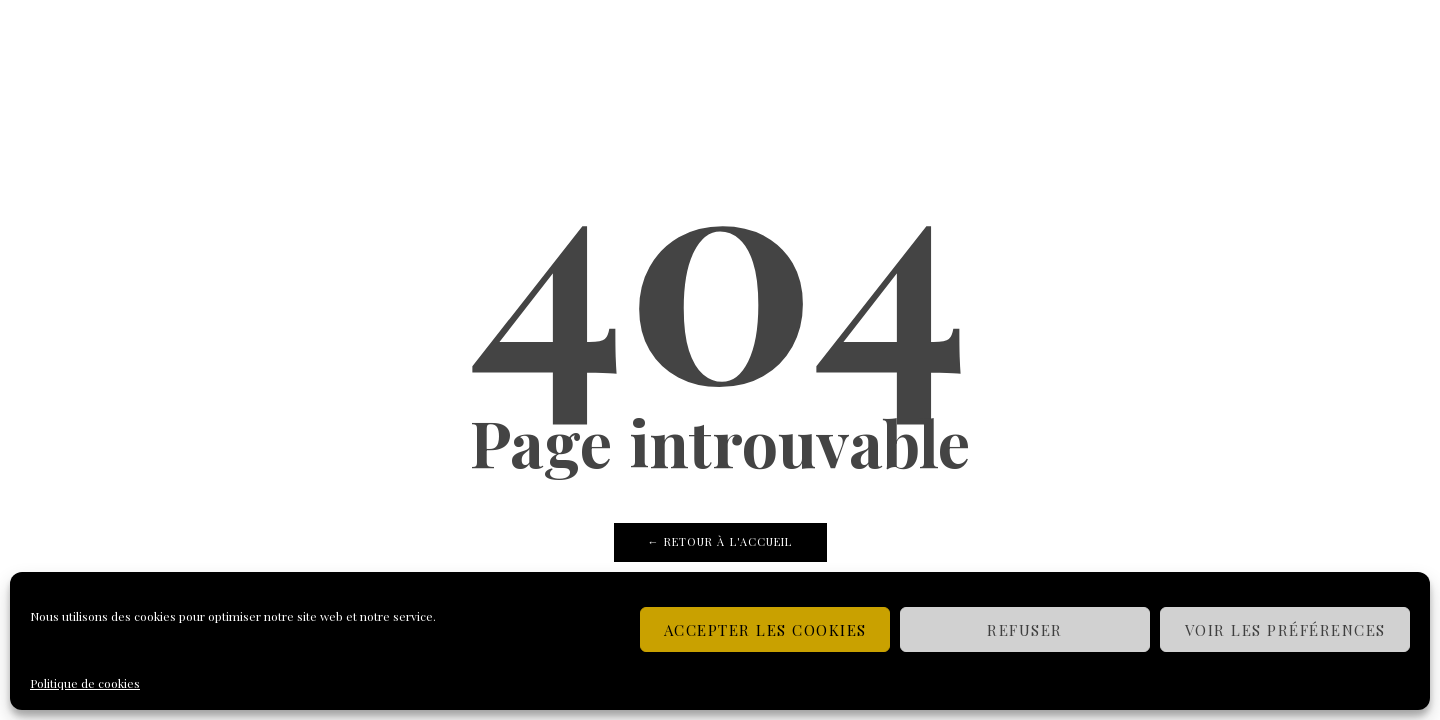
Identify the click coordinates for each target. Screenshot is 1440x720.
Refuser (1025, 630)
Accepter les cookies (765, 630)
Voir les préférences (1285, 630)
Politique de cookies (85, 683)
